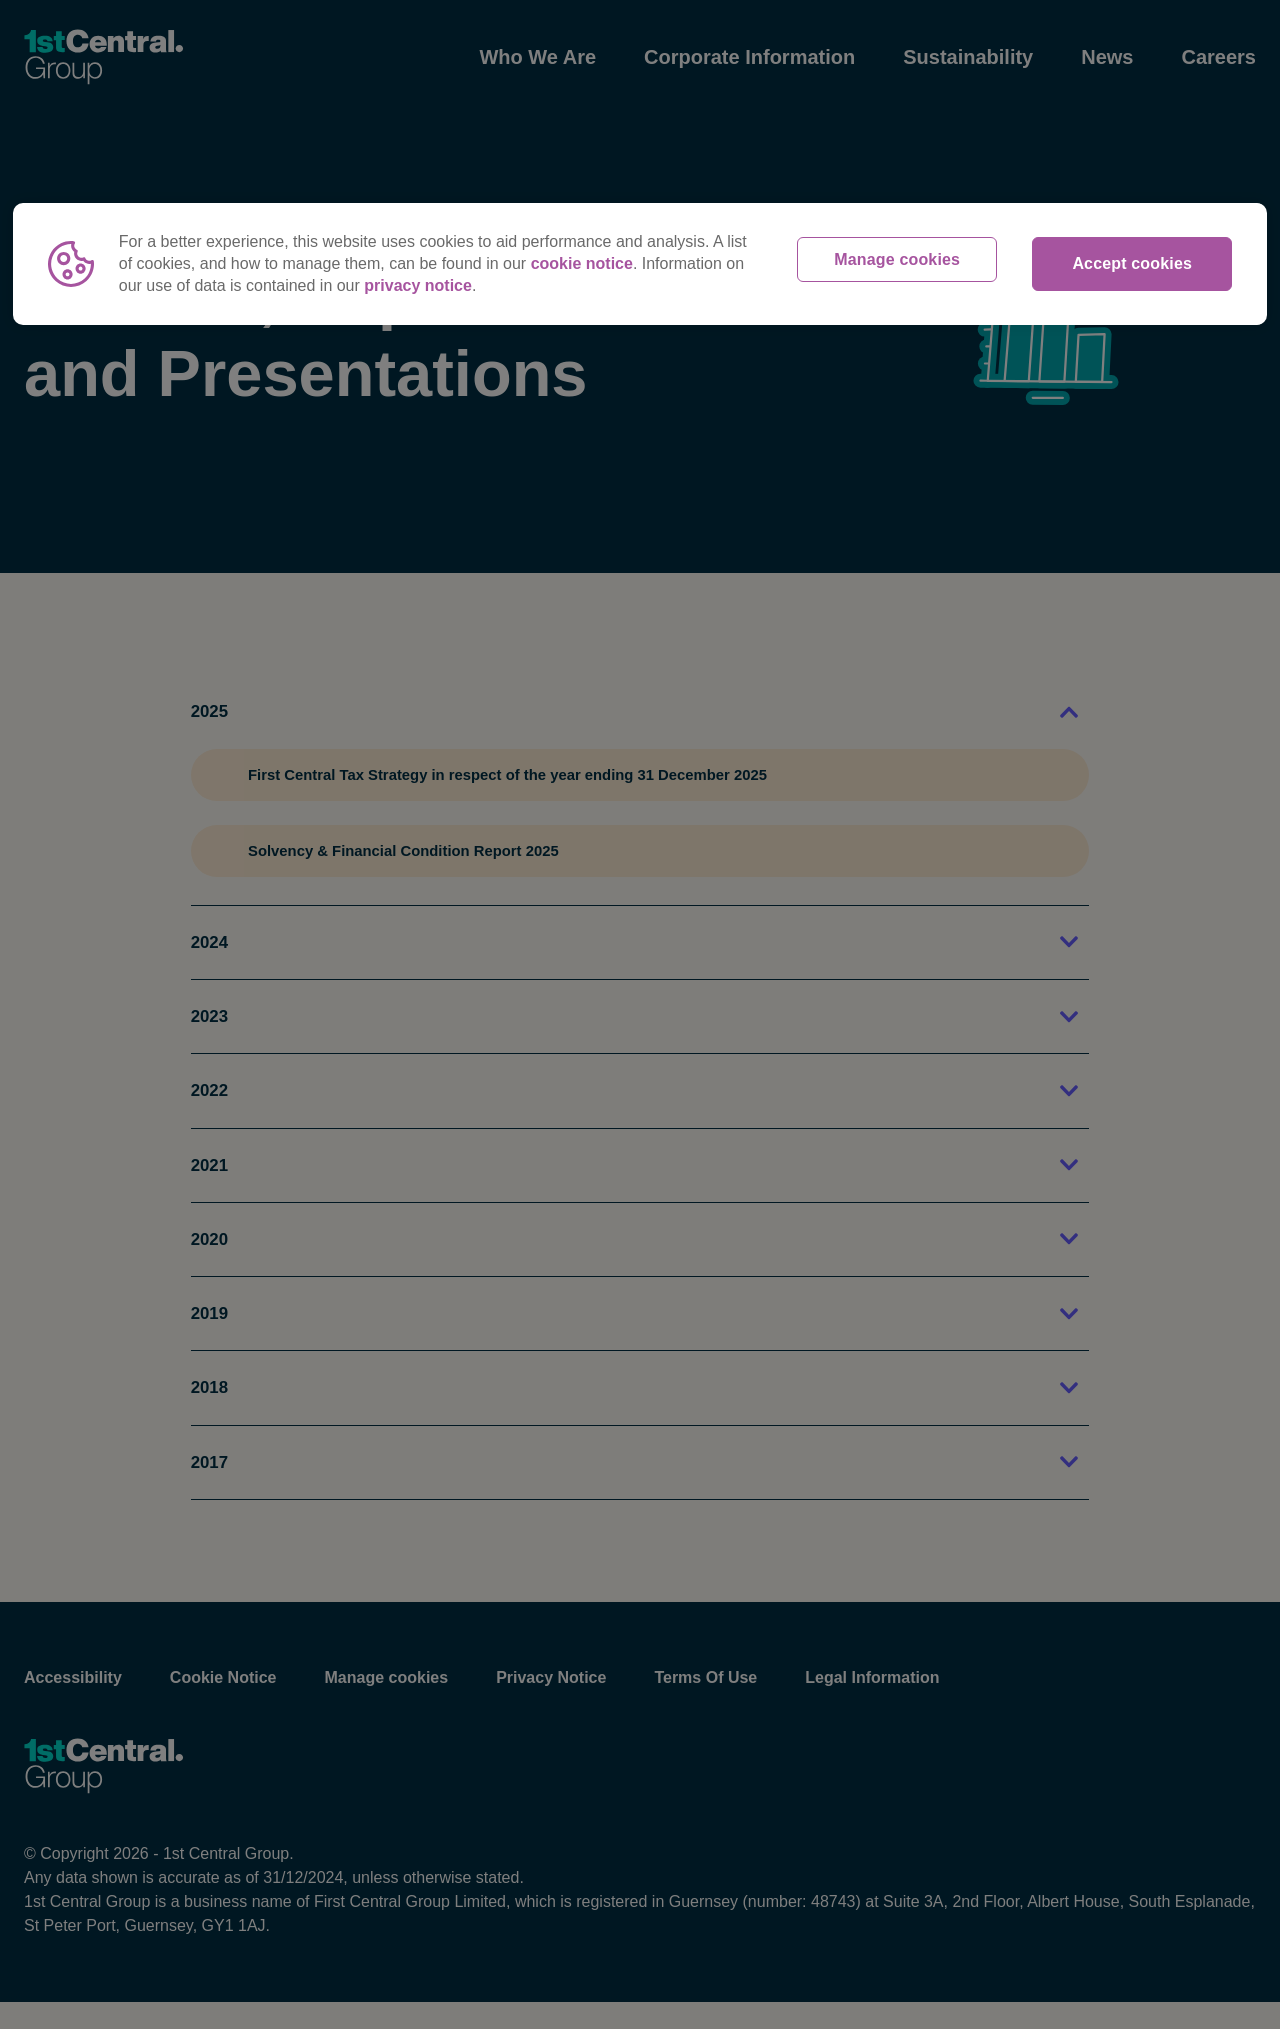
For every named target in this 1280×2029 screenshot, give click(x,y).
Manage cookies (897, 263)
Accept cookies (1132, 263)
